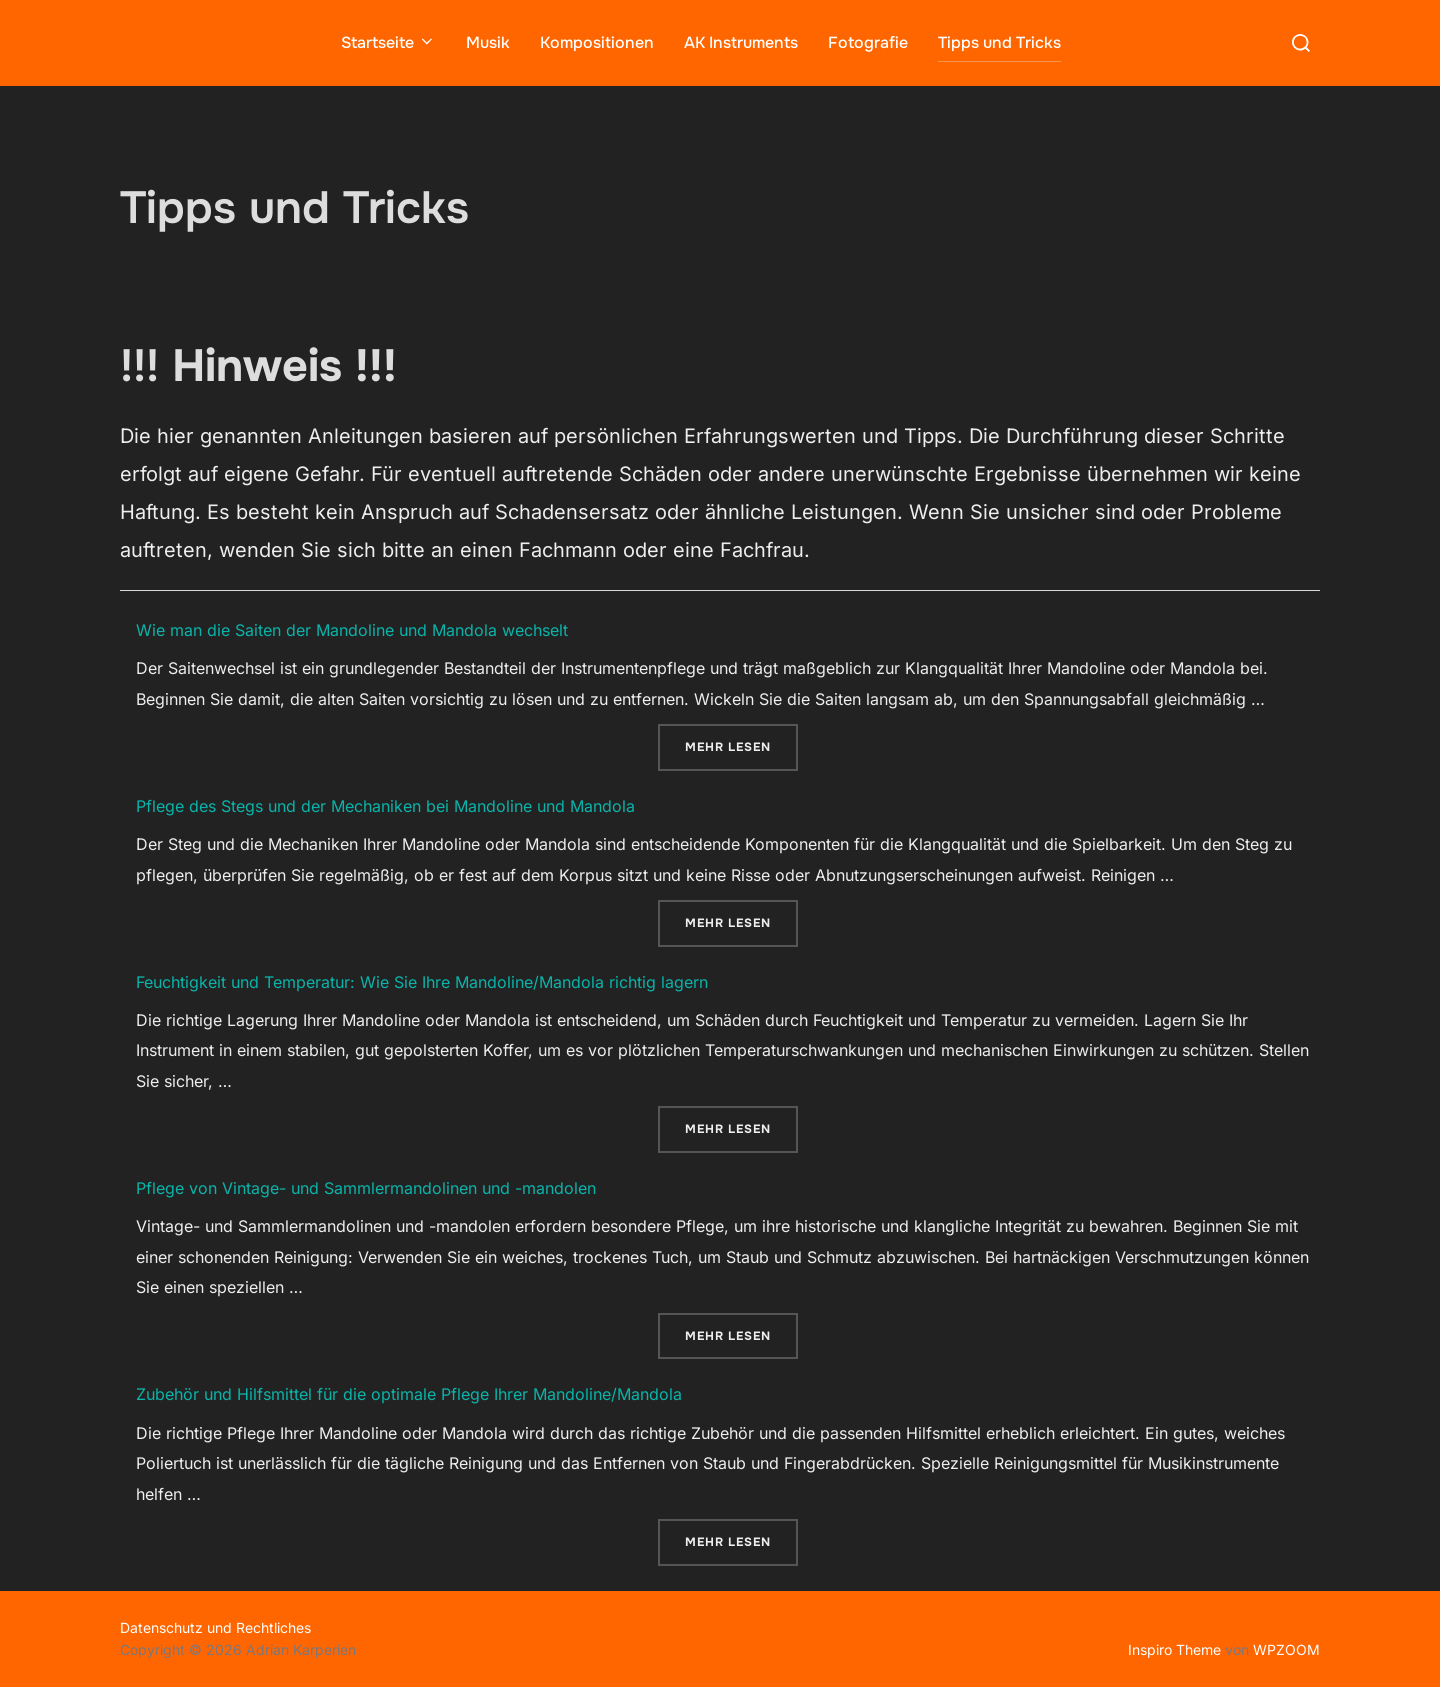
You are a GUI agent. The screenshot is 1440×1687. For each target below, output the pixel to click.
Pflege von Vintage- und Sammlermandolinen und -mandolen (366, 1187)
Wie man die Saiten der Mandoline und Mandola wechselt (352, 629)
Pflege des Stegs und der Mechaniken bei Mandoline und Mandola (385, 805)
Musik (488, 42)
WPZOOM (1286, 1649)
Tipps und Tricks (999, 42)
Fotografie (868, 42)
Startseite (388, 42)
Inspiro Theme (1174, 1649)
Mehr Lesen (741, 744)
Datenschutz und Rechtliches (215, 1626)
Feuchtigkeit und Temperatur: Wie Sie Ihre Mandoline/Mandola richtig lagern (422, 981)
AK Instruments (741, 42)
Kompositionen (597, 42)
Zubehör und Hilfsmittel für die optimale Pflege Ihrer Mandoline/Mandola (409, 1394)
